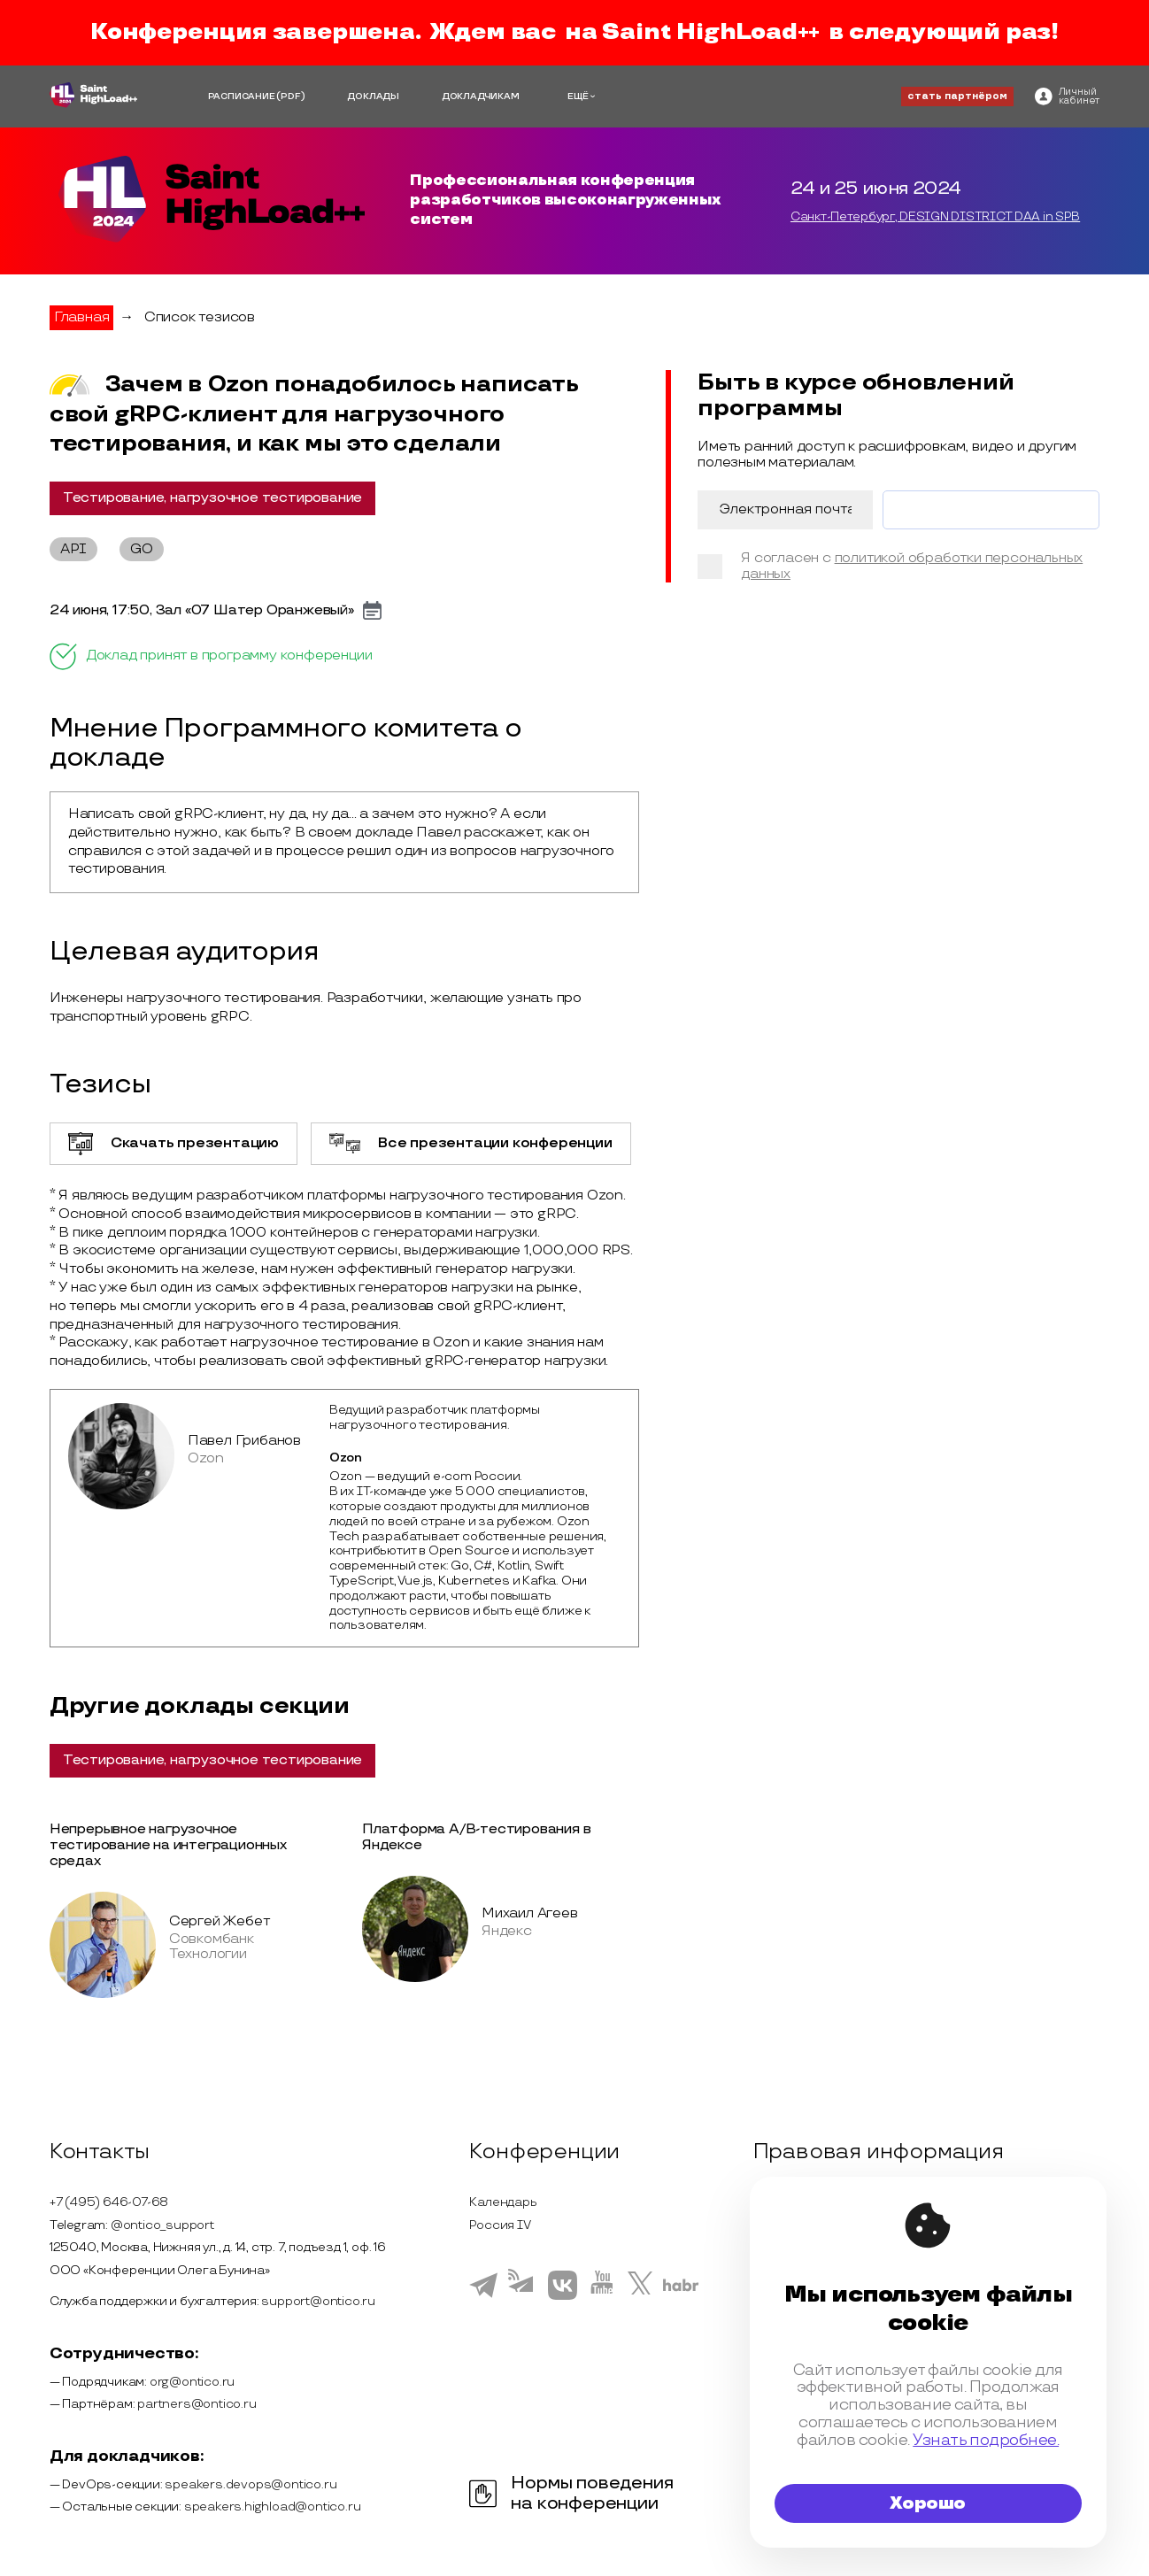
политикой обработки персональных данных (912, 566)
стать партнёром (957, 96)
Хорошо (928, 2503)
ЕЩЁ (578, 96)
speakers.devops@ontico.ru (250, 2484)
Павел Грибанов (244, 1440)
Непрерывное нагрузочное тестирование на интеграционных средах (168, 1845)
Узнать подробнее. (986, 2440)
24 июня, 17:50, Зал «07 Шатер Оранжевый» (202, 611)
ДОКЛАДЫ (373, 96)
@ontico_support (162, 2225)
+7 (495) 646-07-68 (109, 2202)
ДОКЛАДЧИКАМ (481, 96)
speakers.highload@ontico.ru (272, 2506)
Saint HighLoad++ (711, 32)
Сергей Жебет (219, 1921)
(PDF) (290, 96)
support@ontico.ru (318, 2301)
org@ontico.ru (192, 2381)
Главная (82, 317)
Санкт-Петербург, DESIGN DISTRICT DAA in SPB (935, 217)
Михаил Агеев (530, 1913)
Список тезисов (199, 317)
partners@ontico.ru (196, 2403)
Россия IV (499, 2225)
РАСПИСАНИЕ (241, 96)
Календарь (502, 2202)
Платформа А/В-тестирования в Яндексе (476, 1837)
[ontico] (1067, 96)
